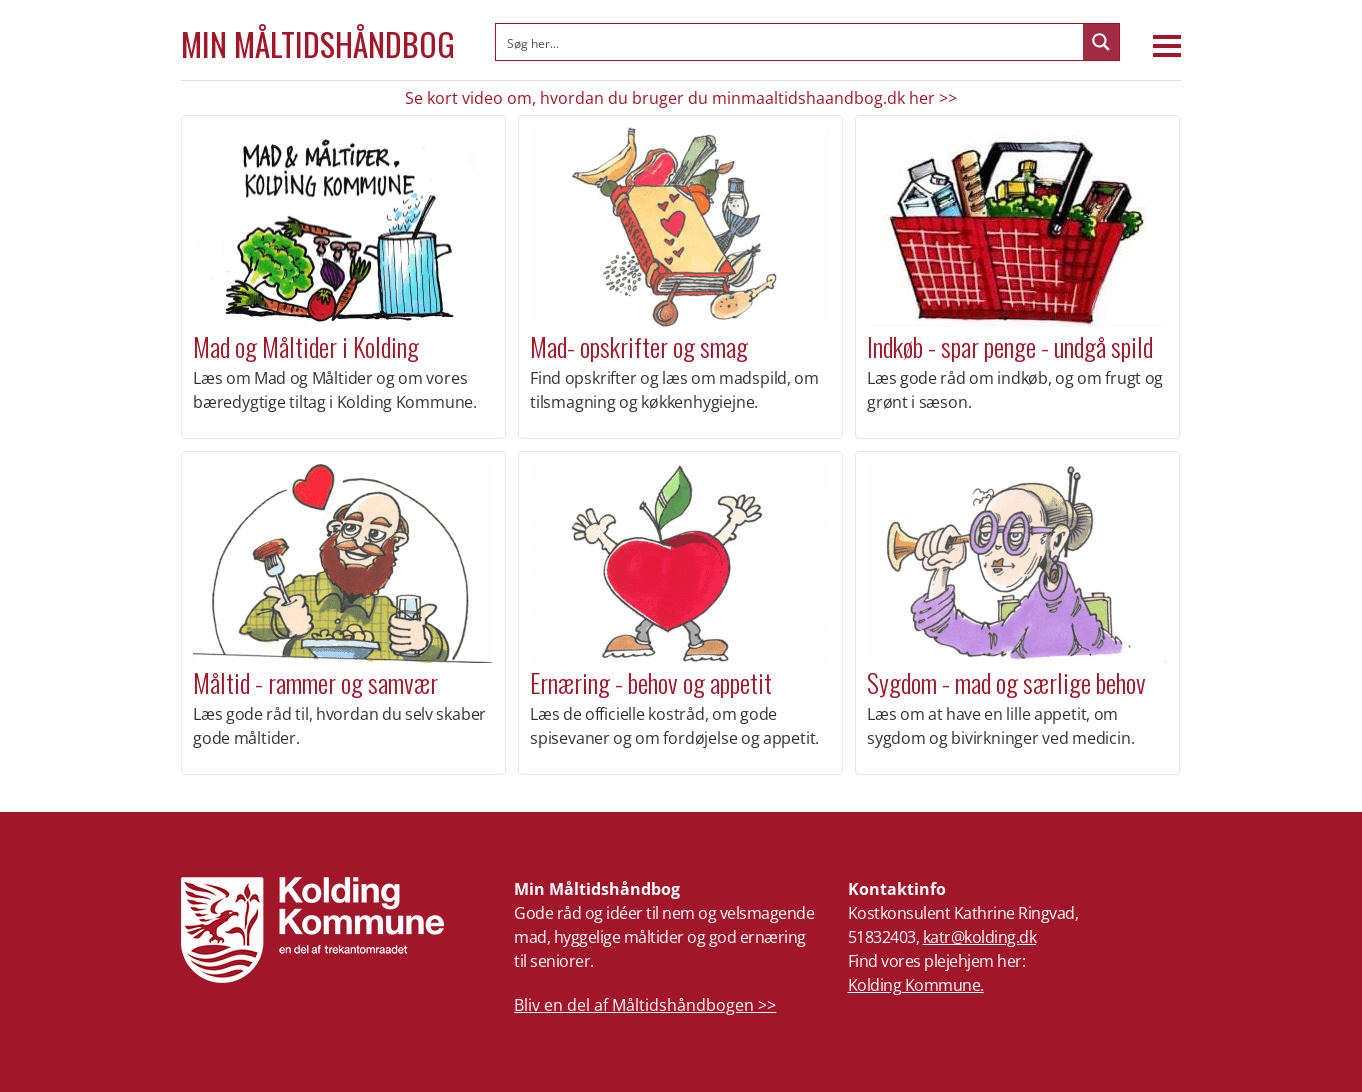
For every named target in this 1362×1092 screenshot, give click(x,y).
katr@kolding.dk (980, 937)
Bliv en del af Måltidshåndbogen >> (645, 1005)
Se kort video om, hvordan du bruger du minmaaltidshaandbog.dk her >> (681, 98)
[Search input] (790, 42)
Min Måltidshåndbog (318, 44)
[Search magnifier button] (1101, 42)
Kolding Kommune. (916, 985)
